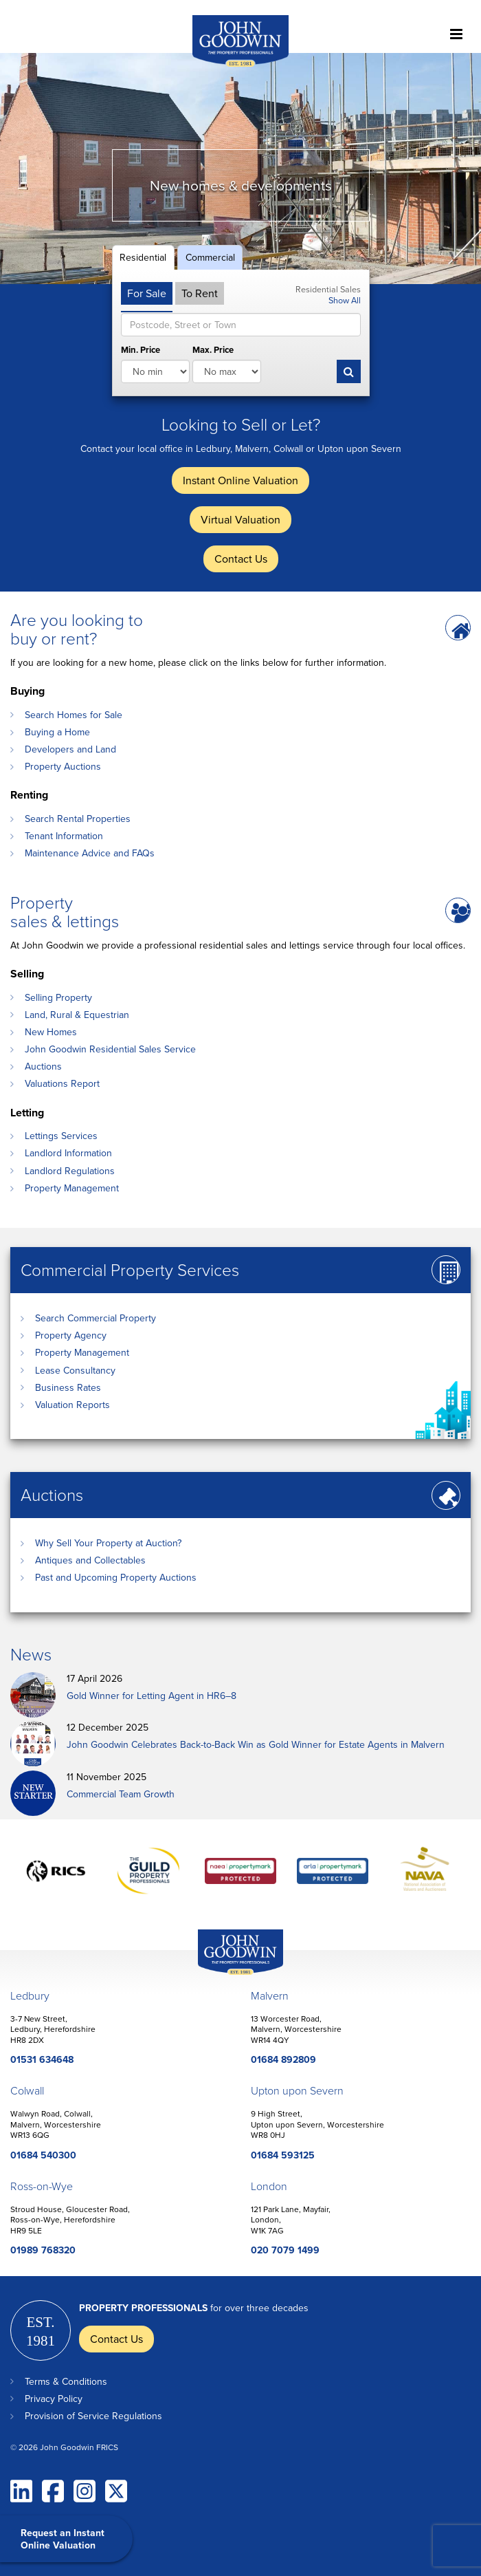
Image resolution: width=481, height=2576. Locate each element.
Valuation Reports (72, 1404)
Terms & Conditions (66, 2381)
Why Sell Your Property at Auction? (108, 1543)
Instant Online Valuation (240, 480)
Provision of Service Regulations (93, 2416)
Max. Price (213, 350)
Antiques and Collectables (90, 1560)
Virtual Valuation (240, 519)
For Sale (146, 293)
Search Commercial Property (95, 1318)
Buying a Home (57, 732)
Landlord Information (68, 1153)
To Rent (199, 293)
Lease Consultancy (75, 1370)
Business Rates (68, 1387)
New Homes (51, 1032)
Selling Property (58, 997)
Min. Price (140, 350)
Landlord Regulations (70, 1171)
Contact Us (240, 558)
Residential (143, 257)
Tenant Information (64, 836)
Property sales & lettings (64, 911)
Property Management (72, 1188)
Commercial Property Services (130, 1269)
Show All (344, 300)
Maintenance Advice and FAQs (90, 853)
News (31, 1654)
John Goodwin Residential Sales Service (110, 1049)
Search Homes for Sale (73, 714)
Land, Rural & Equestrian (77, 1014)
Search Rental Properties (78, 818)
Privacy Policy (53, 2398)
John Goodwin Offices (229, 1974)
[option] (240, 168)
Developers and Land (70, 749)
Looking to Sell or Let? (240, 424)
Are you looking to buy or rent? (76, 628)
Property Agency (71, 1335)
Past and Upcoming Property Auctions (116, 1577)
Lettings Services (61, 1135)
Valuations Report (62, 1083)
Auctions (43, 1066)
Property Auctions (63, 766)
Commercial (210, 257)
